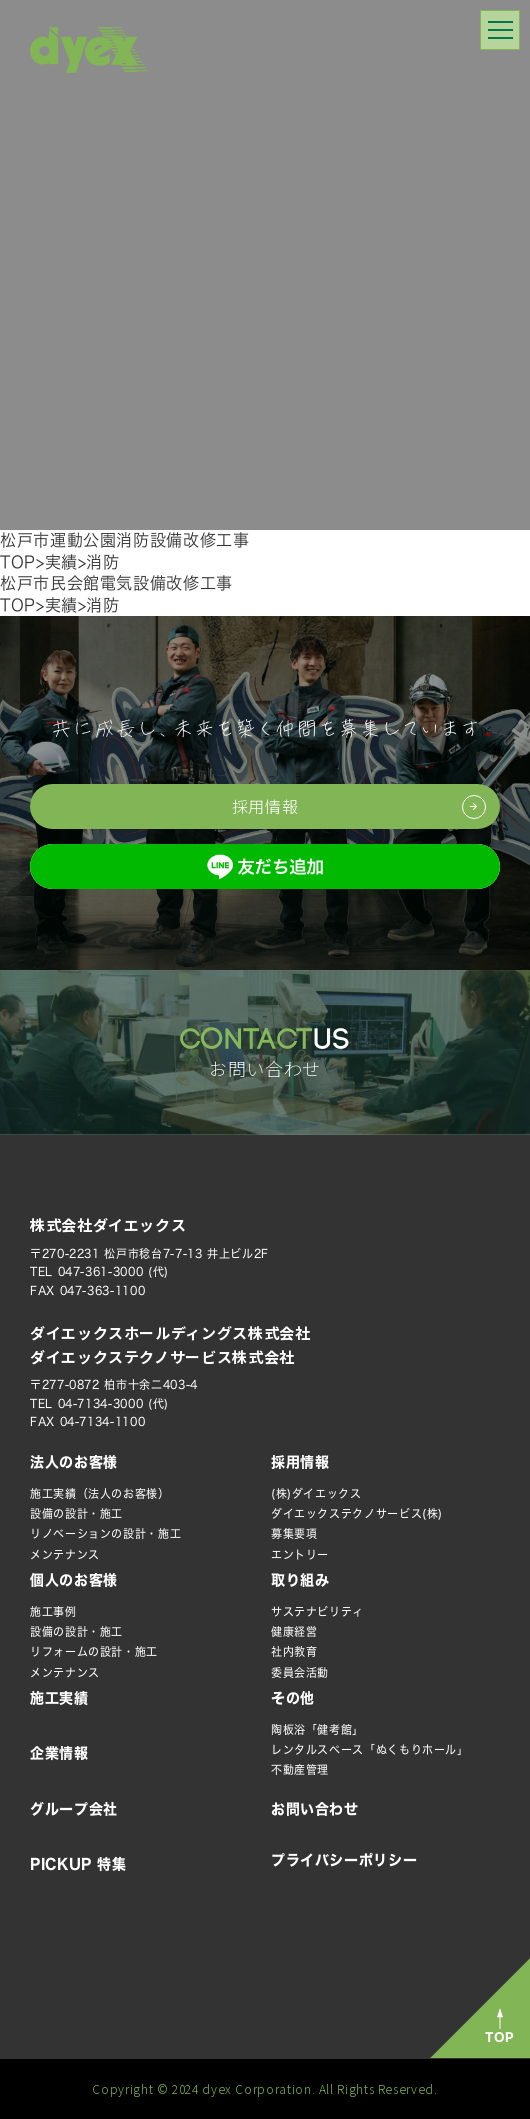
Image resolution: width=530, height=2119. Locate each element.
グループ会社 (74, 1809)
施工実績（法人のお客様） (100, 1493)
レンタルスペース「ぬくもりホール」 (370, 1749)
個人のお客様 (74, 1580)
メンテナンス (65, 1554)
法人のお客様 (74, 1462)
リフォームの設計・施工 (94, 1651)
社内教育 (294, 1651)
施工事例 (53, 1611)
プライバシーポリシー (344, 1860)
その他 (293, 1698)
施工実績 (59, 1698)
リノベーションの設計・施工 (105, 1533)
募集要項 (294, 1533)
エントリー (300, 1554)
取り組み (300, 1580)
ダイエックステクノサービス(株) (357, 1513)
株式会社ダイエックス (108, 1224)
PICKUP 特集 (78, 1864)
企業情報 (59, 1753)
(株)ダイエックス (316, 1493)
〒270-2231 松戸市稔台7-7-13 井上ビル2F (149, 1253)
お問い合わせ (315, 1809)
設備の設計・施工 (76, 1513)
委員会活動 (300, 1672)
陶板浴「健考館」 (317, 1729)
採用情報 (300, 1462)
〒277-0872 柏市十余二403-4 (114, 1384)
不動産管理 (300, 1769)
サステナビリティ (317, 1611)
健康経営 (294, 1631)
